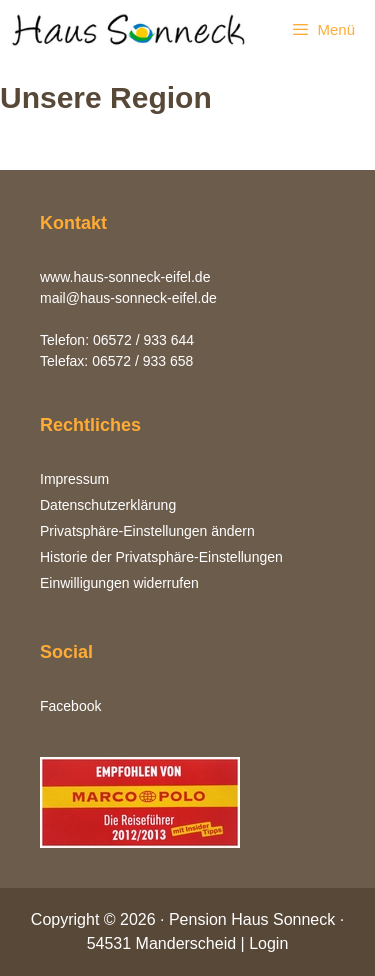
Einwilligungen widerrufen (119, 583)
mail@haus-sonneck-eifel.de (128, 298)
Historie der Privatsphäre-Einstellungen (161, 557)
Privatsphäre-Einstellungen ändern (147, 531)
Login (268, 943)
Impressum (74, 479)
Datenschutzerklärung (108, 505)
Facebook (70, 706)
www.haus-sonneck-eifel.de (125, 277)
